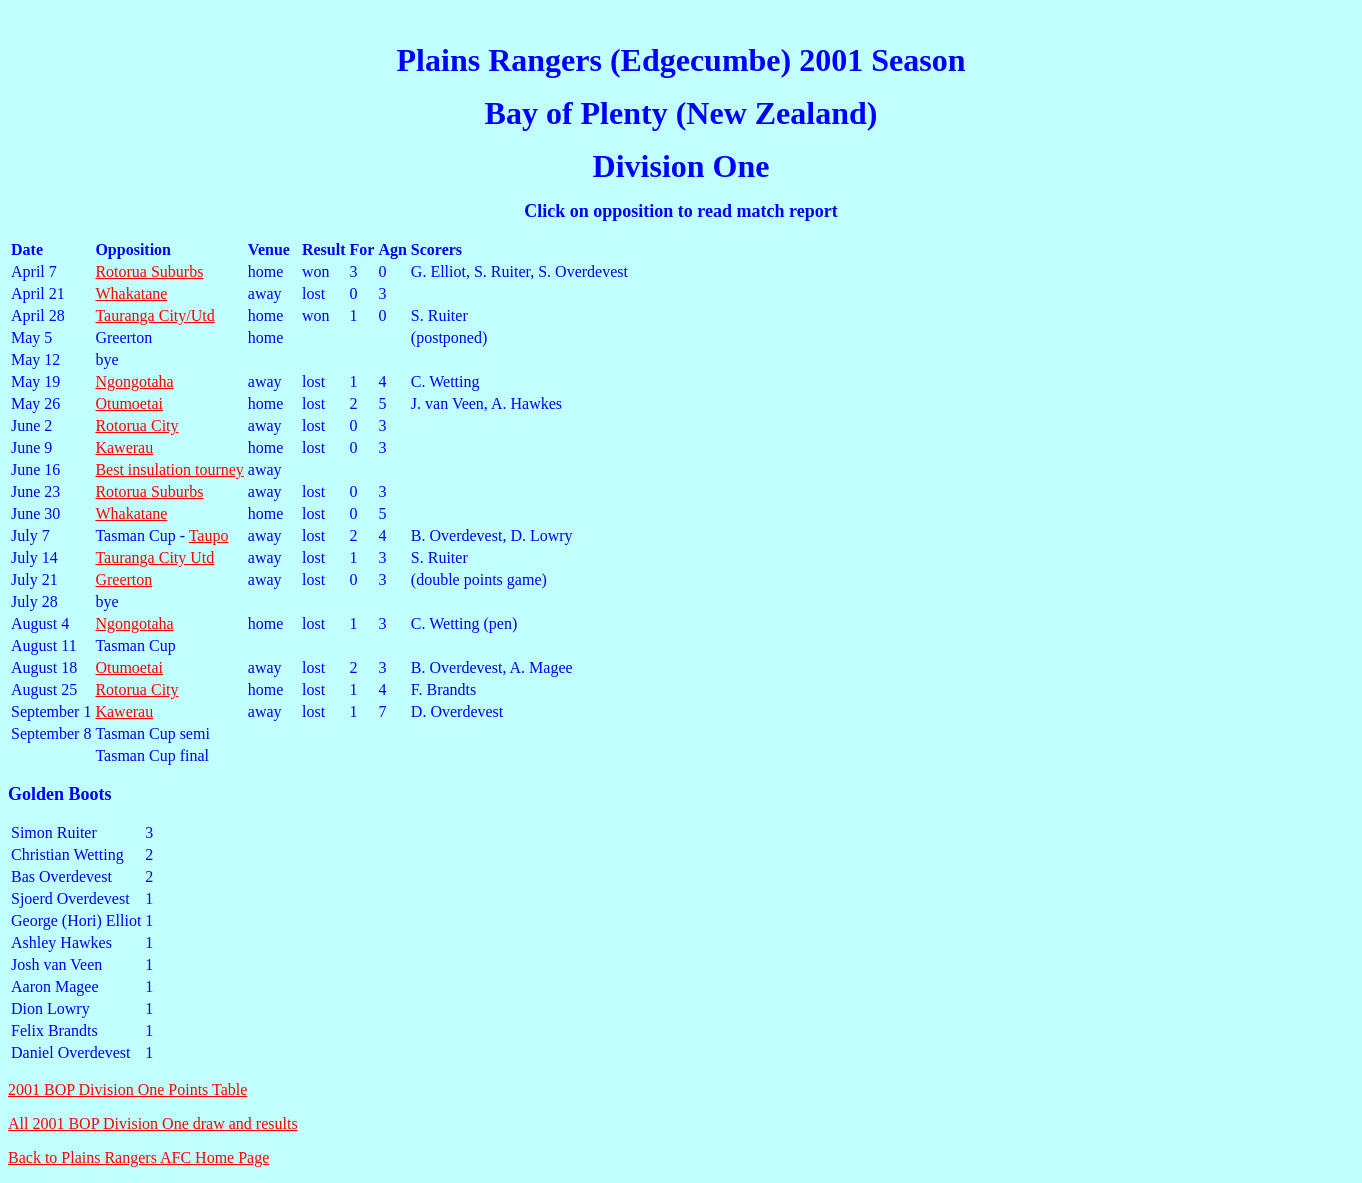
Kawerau (124, 447)
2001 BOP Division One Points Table (127, 1089)
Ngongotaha (134, 381)
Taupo (209, 535)
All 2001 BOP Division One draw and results (153, 1123)
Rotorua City (136, 425)
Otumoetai (129, 403)
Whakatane (131, 293)
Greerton (123, 579)
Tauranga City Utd (154, 557)
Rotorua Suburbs (149, 271)
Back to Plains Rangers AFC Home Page (138, 1157)
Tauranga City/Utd (154, 315)
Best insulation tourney (169, 469)
